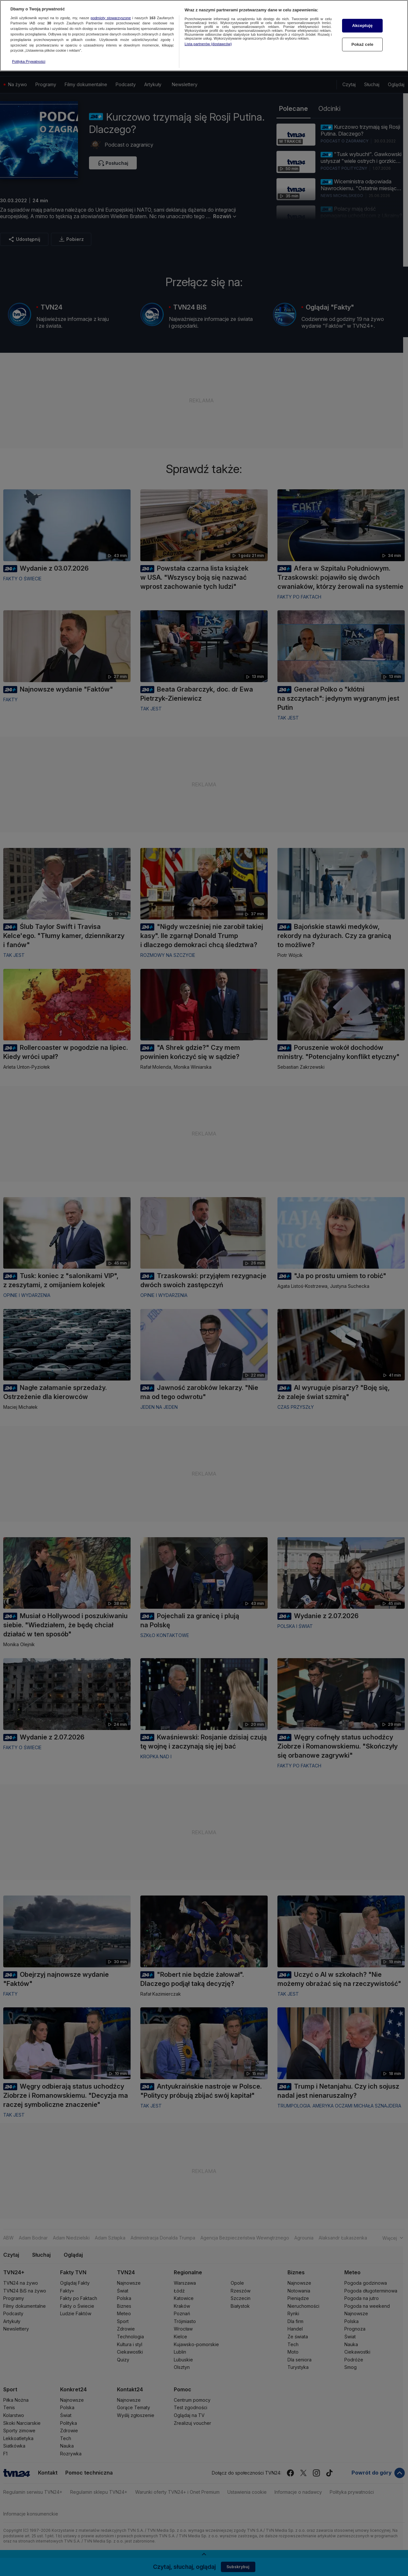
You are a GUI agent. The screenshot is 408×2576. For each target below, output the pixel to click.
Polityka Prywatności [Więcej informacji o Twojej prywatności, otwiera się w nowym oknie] (28, 61)
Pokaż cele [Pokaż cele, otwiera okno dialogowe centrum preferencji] (362, 44)
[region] (204, 35)
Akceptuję (362, 25)
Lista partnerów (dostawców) (208, 44)
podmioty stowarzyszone (111, 18)
